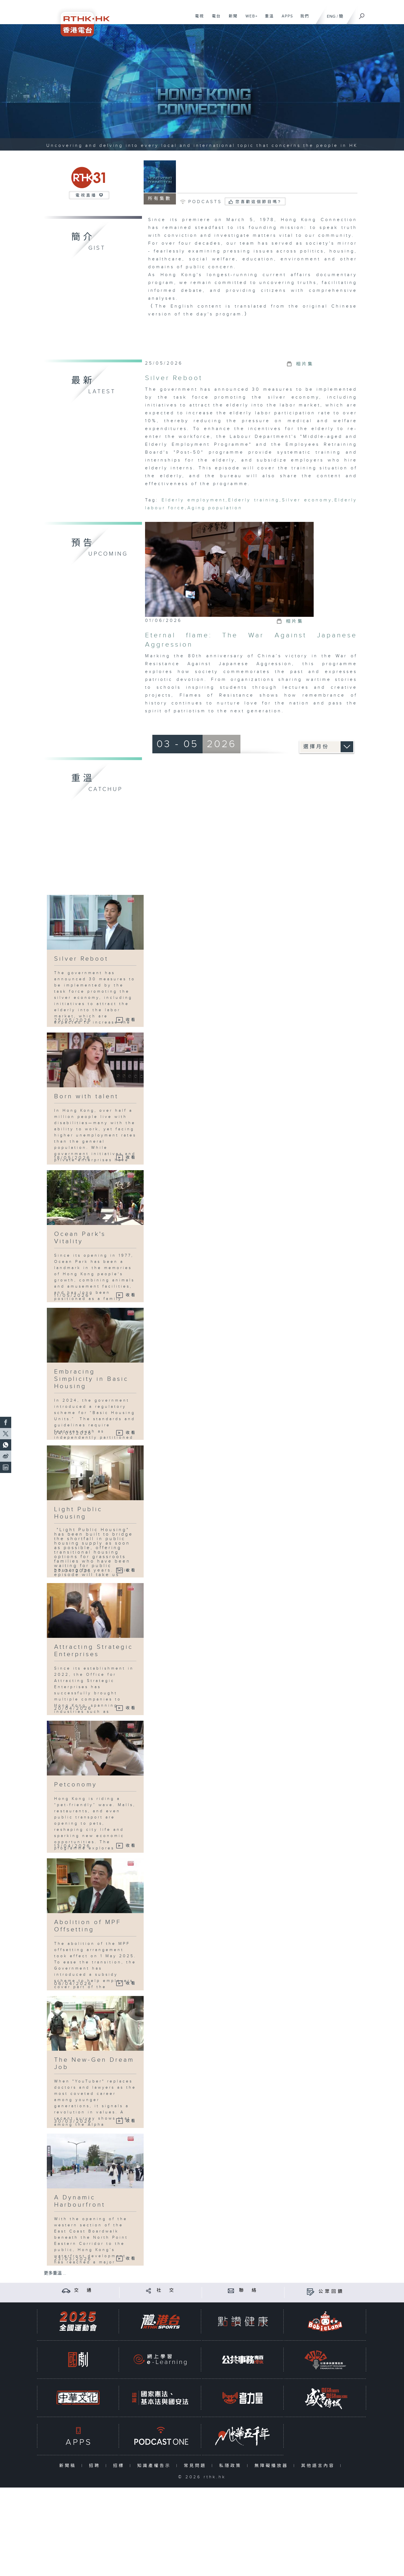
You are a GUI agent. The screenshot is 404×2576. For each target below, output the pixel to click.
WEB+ (249, 19)
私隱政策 (231, 2465)
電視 (197, 19)
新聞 (231, 19)
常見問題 (196, 2465)
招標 (120, 2465)
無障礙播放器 (272, 2465)
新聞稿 (69, 2465)
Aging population (214, 508)
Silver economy (307, 500)
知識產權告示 (155, 2465)
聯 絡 (248, 2290)
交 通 (83, 2290)
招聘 (96, 2465)
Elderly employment (194, 500)
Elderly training (253, 500)
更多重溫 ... (55, 2273)
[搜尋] (362, 14)
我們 (302, 19)
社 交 (166, 2290)
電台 (214, 19)
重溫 (267, 19)
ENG (331, 16)
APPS (285, 19)
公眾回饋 (331, 2291)
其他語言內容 (319, 2465)
